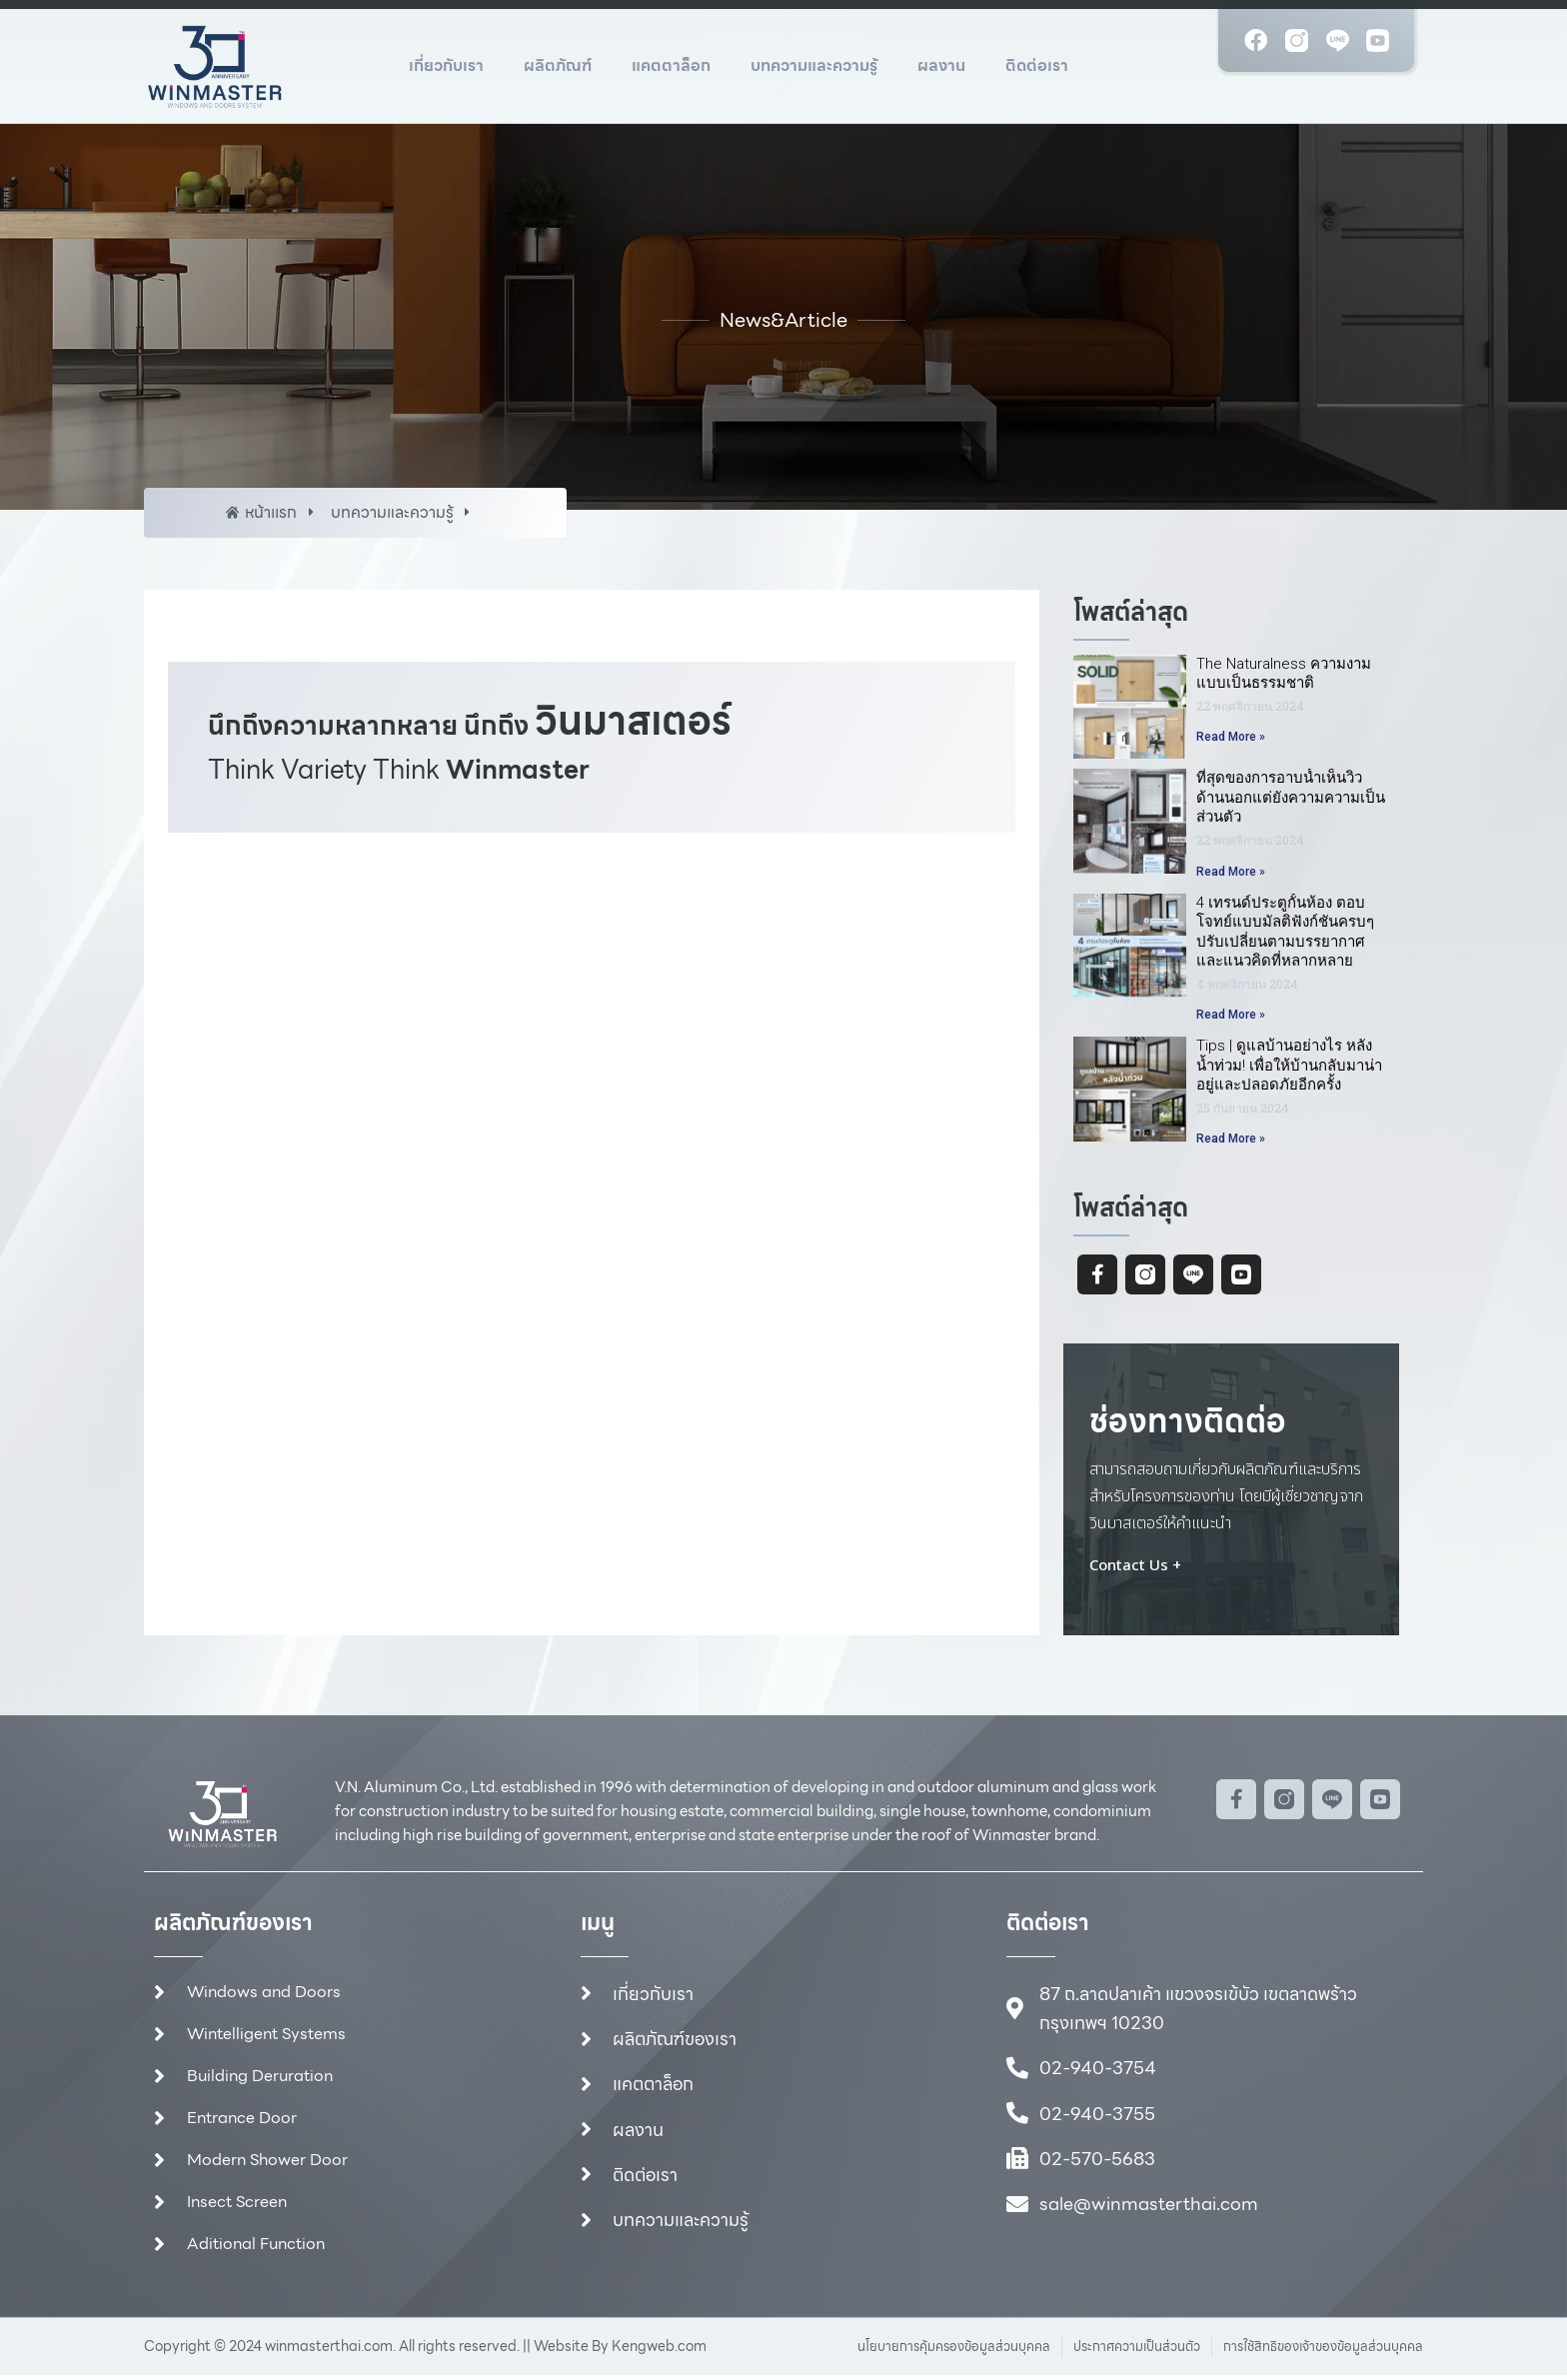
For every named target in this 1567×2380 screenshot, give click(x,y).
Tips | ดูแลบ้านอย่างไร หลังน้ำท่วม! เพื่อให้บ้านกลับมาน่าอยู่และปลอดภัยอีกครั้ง (1289, 1066)
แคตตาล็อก (671, 65)
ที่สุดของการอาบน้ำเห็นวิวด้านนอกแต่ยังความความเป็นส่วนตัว (1290, 798)
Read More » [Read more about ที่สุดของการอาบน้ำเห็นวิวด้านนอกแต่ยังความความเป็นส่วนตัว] (1230, 872)
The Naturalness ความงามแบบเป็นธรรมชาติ (1283, 674)
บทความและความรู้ (814, 65)
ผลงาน (941, 65)
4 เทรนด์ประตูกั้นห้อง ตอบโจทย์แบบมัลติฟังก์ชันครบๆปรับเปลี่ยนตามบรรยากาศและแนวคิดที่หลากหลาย (1285, 932)
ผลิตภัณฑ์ (558, 65)
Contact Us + (1135, 1568)
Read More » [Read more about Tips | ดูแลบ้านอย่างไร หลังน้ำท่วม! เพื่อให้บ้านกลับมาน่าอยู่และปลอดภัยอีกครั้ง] (1230, 1140)
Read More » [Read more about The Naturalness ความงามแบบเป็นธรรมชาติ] (1230, 738)
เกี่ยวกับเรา (446, 65)
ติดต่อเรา (1036, 65)
